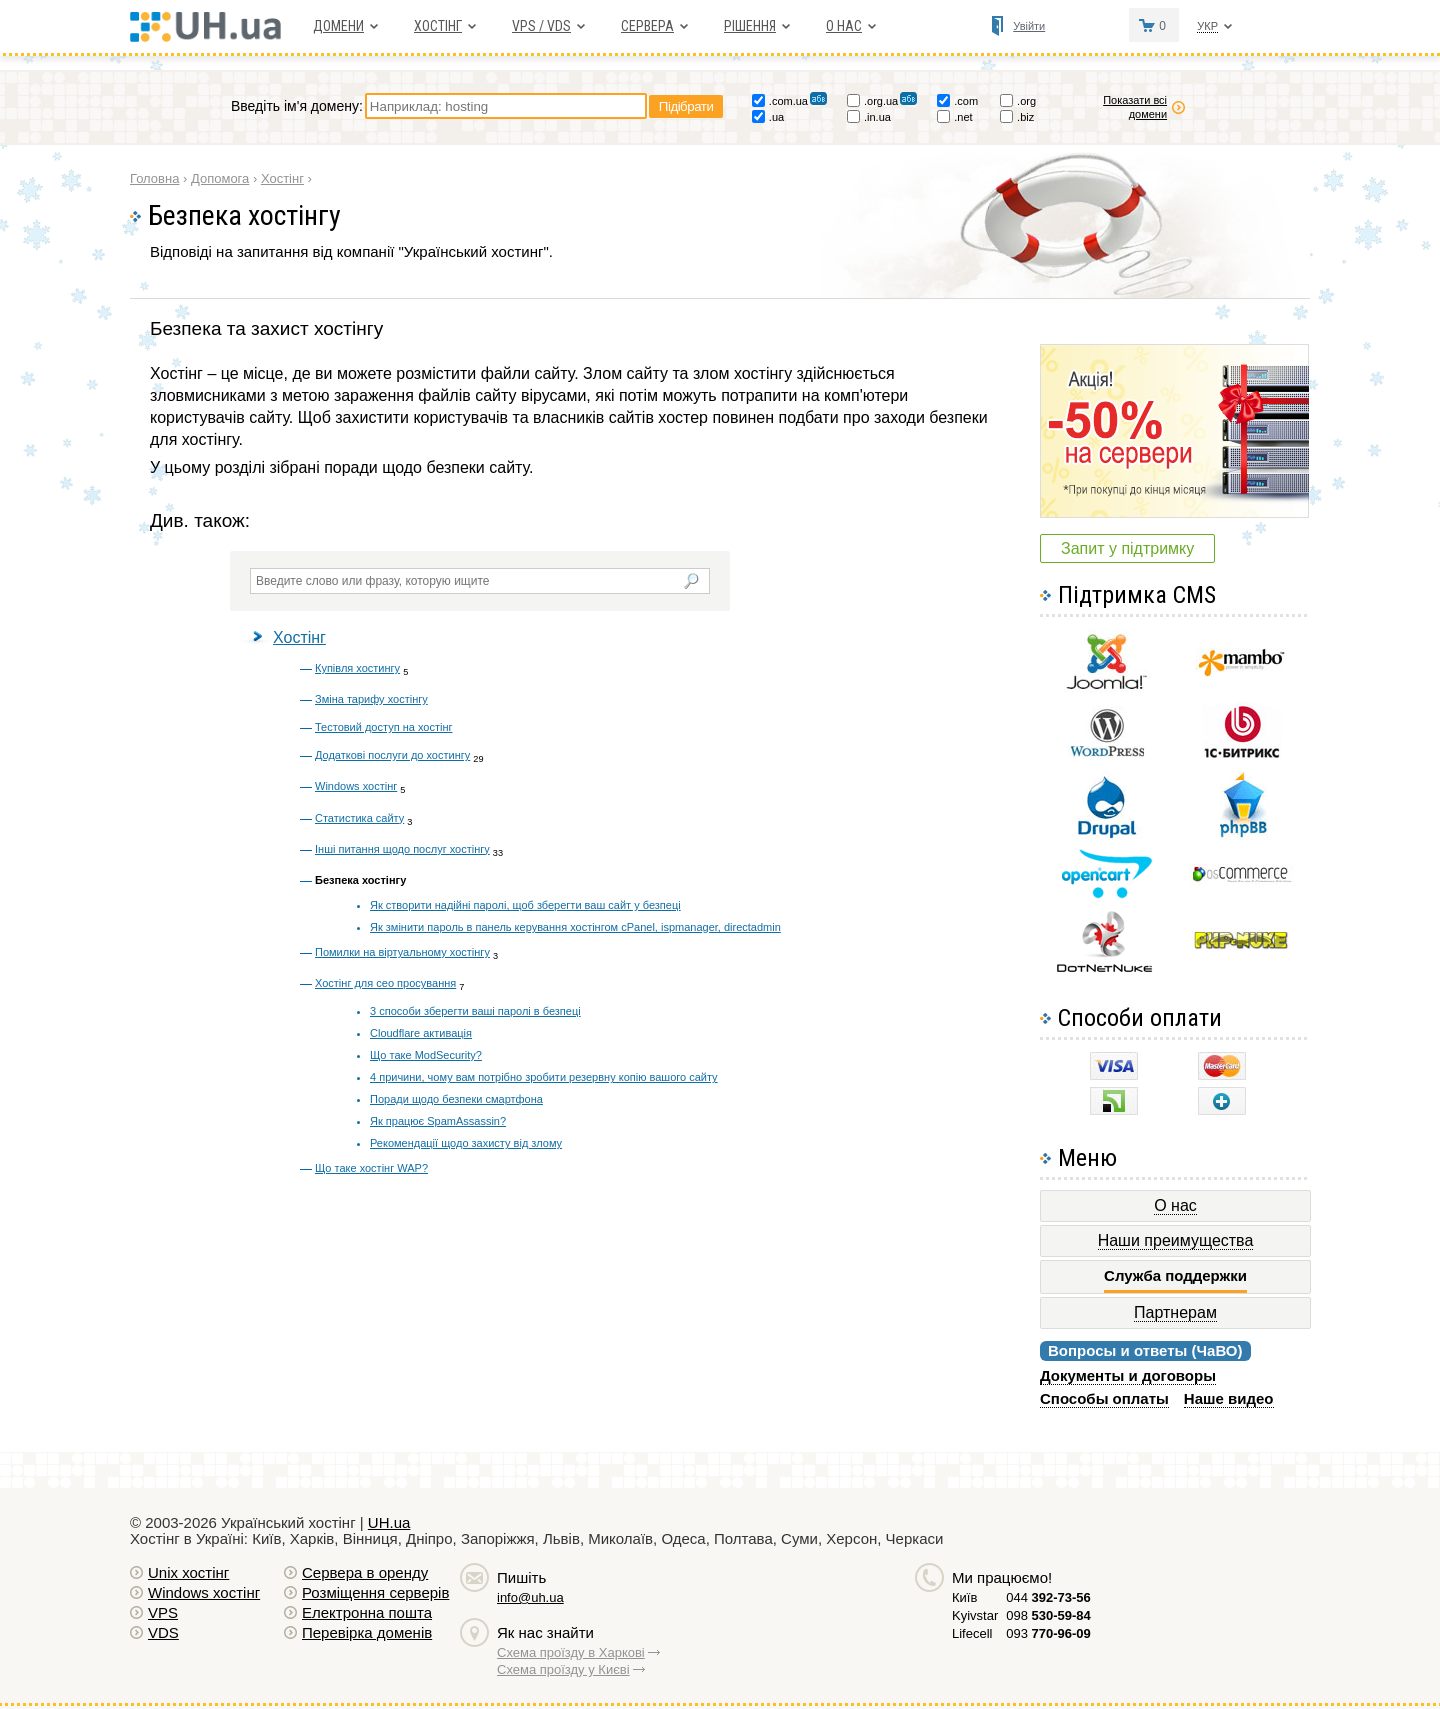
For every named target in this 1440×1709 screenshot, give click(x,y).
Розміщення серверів (375, 1592)
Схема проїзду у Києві (563, 1669)
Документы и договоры (1128, 1375)
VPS (163, 1612)
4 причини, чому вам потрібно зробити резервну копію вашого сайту (544, 1077)
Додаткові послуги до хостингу (392, 755)
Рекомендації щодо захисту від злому (466, 1143)
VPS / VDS (541, 26)
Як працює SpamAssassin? (438, 1121)
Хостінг (299, 637)
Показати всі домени (1135, 107)
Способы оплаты (1104, 1398)
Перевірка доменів (367, 1632)
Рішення (750, 26)
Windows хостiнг (204, 1592)
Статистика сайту (359, 818)
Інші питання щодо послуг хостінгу (402, 849)
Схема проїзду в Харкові (571, 1652)
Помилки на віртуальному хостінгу (402, 952)
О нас (844, 26)
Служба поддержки (1175, 1276)
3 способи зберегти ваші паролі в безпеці (475, 1011)
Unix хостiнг (188, 1572)
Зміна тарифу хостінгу (371, 699)
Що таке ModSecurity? (426, 1055)
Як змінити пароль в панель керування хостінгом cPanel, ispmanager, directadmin (575, 927)
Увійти (1029, 26)
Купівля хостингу (357, 668)
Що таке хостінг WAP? (371, 1168)
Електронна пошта (367, 1612)
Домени (338, 26)
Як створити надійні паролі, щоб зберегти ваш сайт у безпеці (525, 905)
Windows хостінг (356, 786)
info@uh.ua (530, 1597)
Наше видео (1229, 1398)
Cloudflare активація (421, 1033)
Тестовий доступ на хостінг (383, 727)
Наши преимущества (1176, 1240)
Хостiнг (438, 26)
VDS (163, 1632)
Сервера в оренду (365, 1572)
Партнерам (1175, 1312)
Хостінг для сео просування (385, 983)
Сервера (647, 26)
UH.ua (389, 1522)
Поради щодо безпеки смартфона (456, 1099)
